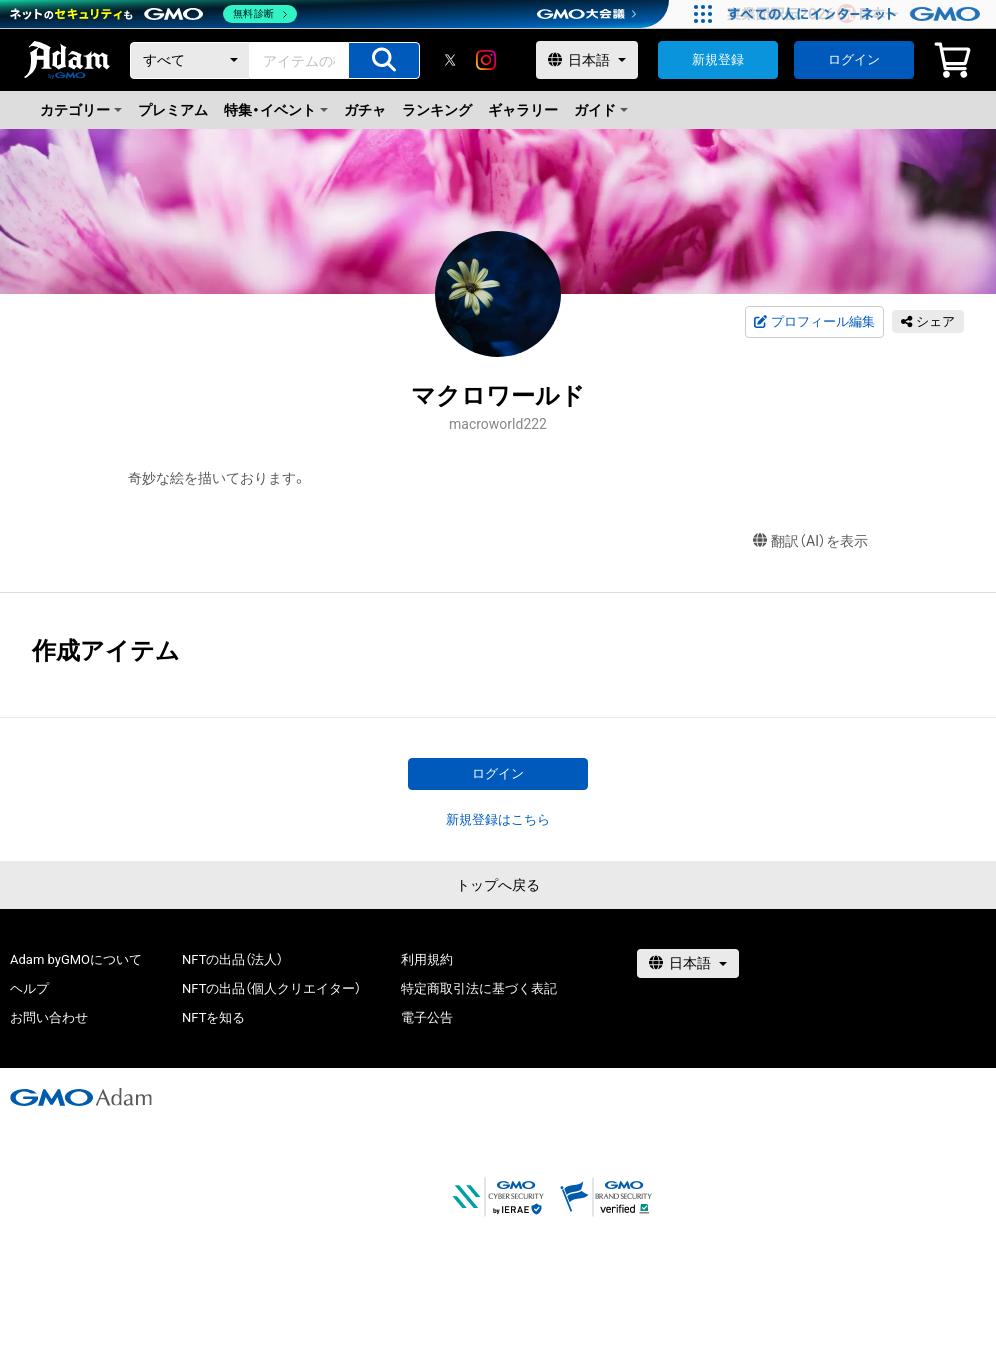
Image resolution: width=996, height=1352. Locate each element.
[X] (450, 60)
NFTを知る (213, 1017)
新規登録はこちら (498, 819)
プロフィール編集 (814, 322)
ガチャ (365, 110)
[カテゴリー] (190, 60)
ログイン (854, 59)
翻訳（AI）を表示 (810, 541)
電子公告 (427, 1017)
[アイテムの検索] (384, 60)
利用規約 (427, 959)
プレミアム (173, 110)
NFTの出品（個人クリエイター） (271, 988)
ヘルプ (29, 988)
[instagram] (486, 60)
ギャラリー (523, 110)
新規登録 (718, 59)
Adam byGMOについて (76, 959)
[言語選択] (587, 60)
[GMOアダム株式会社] (81, 1097)
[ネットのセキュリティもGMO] (153, 14)
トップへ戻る (498, 885)
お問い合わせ (49, 1017)
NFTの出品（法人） (232, 959)
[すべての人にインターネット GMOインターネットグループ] (856, 14)
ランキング (437, 110)
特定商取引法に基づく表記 (479, 988)
